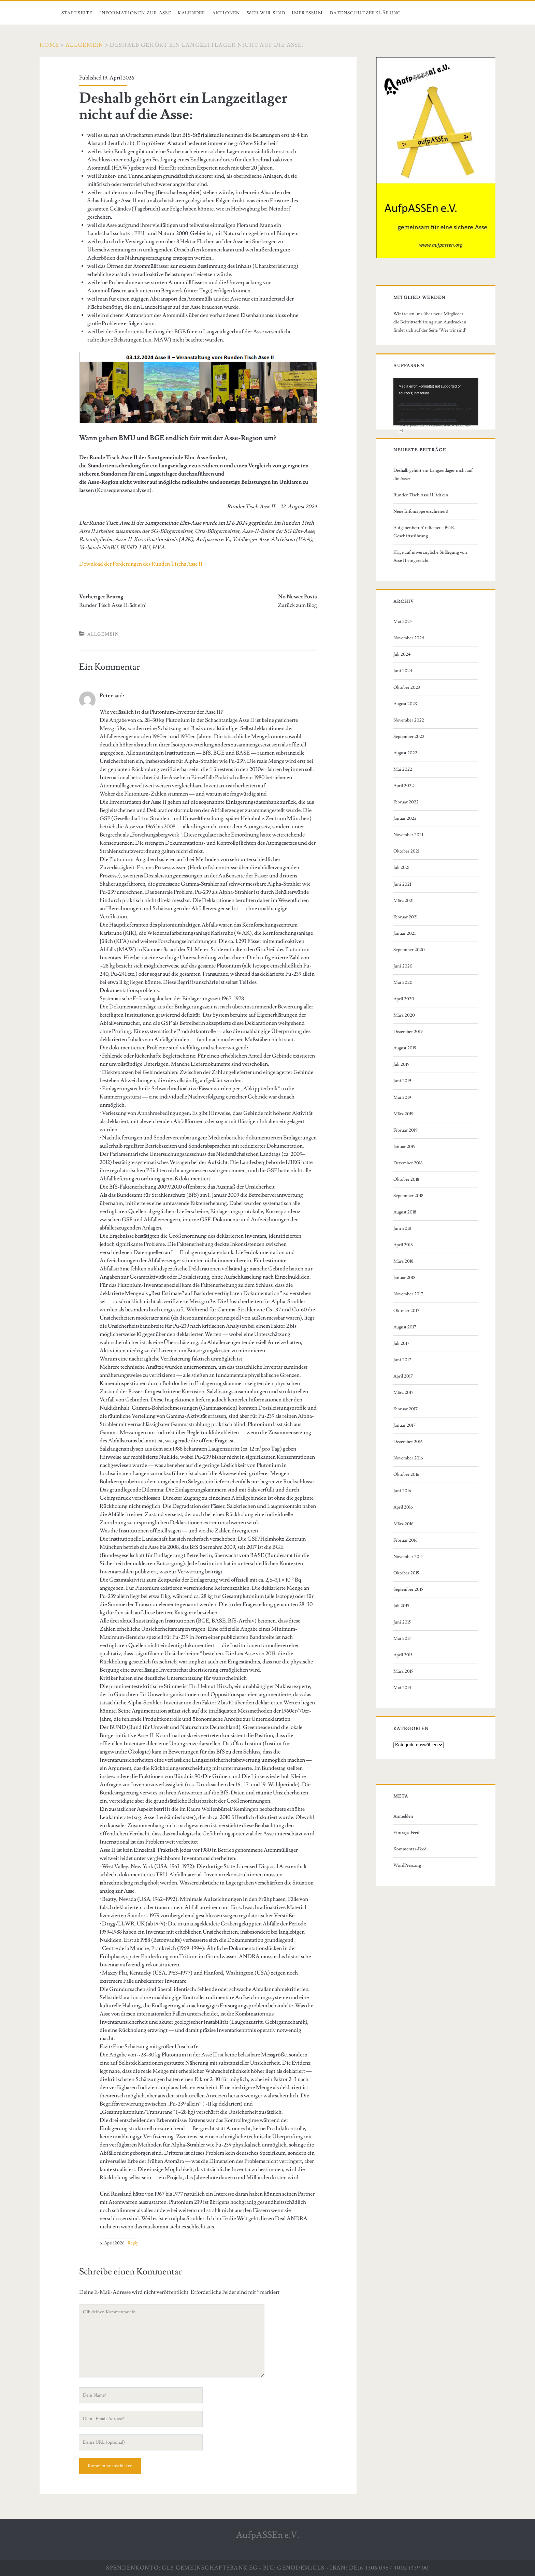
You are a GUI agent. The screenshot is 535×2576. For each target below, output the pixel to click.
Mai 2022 (402, 769)
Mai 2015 (402, 1638)
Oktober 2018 (406, 1179)
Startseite (77, 13)
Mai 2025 (402, 621)
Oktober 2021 (406, 851)
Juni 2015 (402, 1622)
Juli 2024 (402, 654)
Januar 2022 (405, 818)
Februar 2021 (405, 917)
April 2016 (403, 1507)
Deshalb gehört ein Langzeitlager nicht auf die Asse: (433, 474)
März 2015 (403, 1671)
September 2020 (409, 949)
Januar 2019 (404, 1146)
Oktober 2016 (406, 1474)
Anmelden (403, 1816)
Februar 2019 (405, 1130)
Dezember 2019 (408, 1031)
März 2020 (404, 1015)
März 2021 (403, 900)
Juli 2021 (401, 867)
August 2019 (404, 1048)
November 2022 (408, 720)
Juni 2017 (402, 1360)
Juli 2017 (401, 1343)
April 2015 (403, 1655)
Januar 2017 (404, 1425)
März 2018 (403, 1261)
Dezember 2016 (408, 1441)
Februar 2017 (405, 1409)
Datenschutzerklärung (366, 13)
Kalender (191, 13)
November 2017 (408, 1294)
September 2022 (408, 736)
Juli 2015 (401, 1606)
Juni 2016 (402, 1491)
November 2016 (408, 1458)
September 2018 (408, 1195)
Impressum (307, 13)
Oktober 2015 (406, 1573)
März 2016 (403, 1524)
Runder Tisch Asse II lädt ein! (113, 605)
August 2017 (404, 1327)
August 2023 (405, 704)
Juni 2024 (403, 670)
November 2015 (408, 1556)
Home (49, 45)
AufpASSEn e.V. (267, 2535)
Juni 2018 (402, 1228)
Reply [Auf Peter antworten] (133, 2243)
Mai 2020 (403, 982)
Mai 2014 (402, 1687)
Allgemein (85, 45)
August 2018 (404, 1212)
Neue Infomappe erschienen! (420, 511)
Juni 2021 (402, 884)
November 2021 (408, 835)
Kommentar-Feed (409, 1849)
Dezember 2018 (408, 1163)
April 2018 (403, 1245)
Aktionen (226, 13)
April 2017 (403, 1376)
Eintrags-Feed (406, 1832)
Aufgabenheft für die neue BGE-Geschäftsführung (424, 532)
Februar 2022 (406, 802)
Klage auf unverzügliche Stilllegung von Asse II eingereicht (430, 556)
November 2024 (408, 638)
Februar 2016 (405, 1540)
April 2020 (403, 999)
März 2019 (403, 1114)
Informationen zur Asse (135, 13)
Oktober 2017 (406, 1310)
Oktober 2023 (406, 687)
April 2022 (403, 785)
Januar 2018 (404, 1277)
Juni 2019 (402, 1080)
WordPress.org (407, 1865)
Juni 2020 (403, 966)
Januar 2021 (404, 933)
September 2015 (408, 1589)
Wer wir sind (266, 13)
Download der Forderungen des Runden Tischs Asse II (141, 564)
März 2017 (403, 1392)
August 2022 (405, 753)
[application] (435, 402)
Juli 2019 (401, 1064)
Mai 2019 (402, 1097)
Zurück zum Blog (297, 605)
